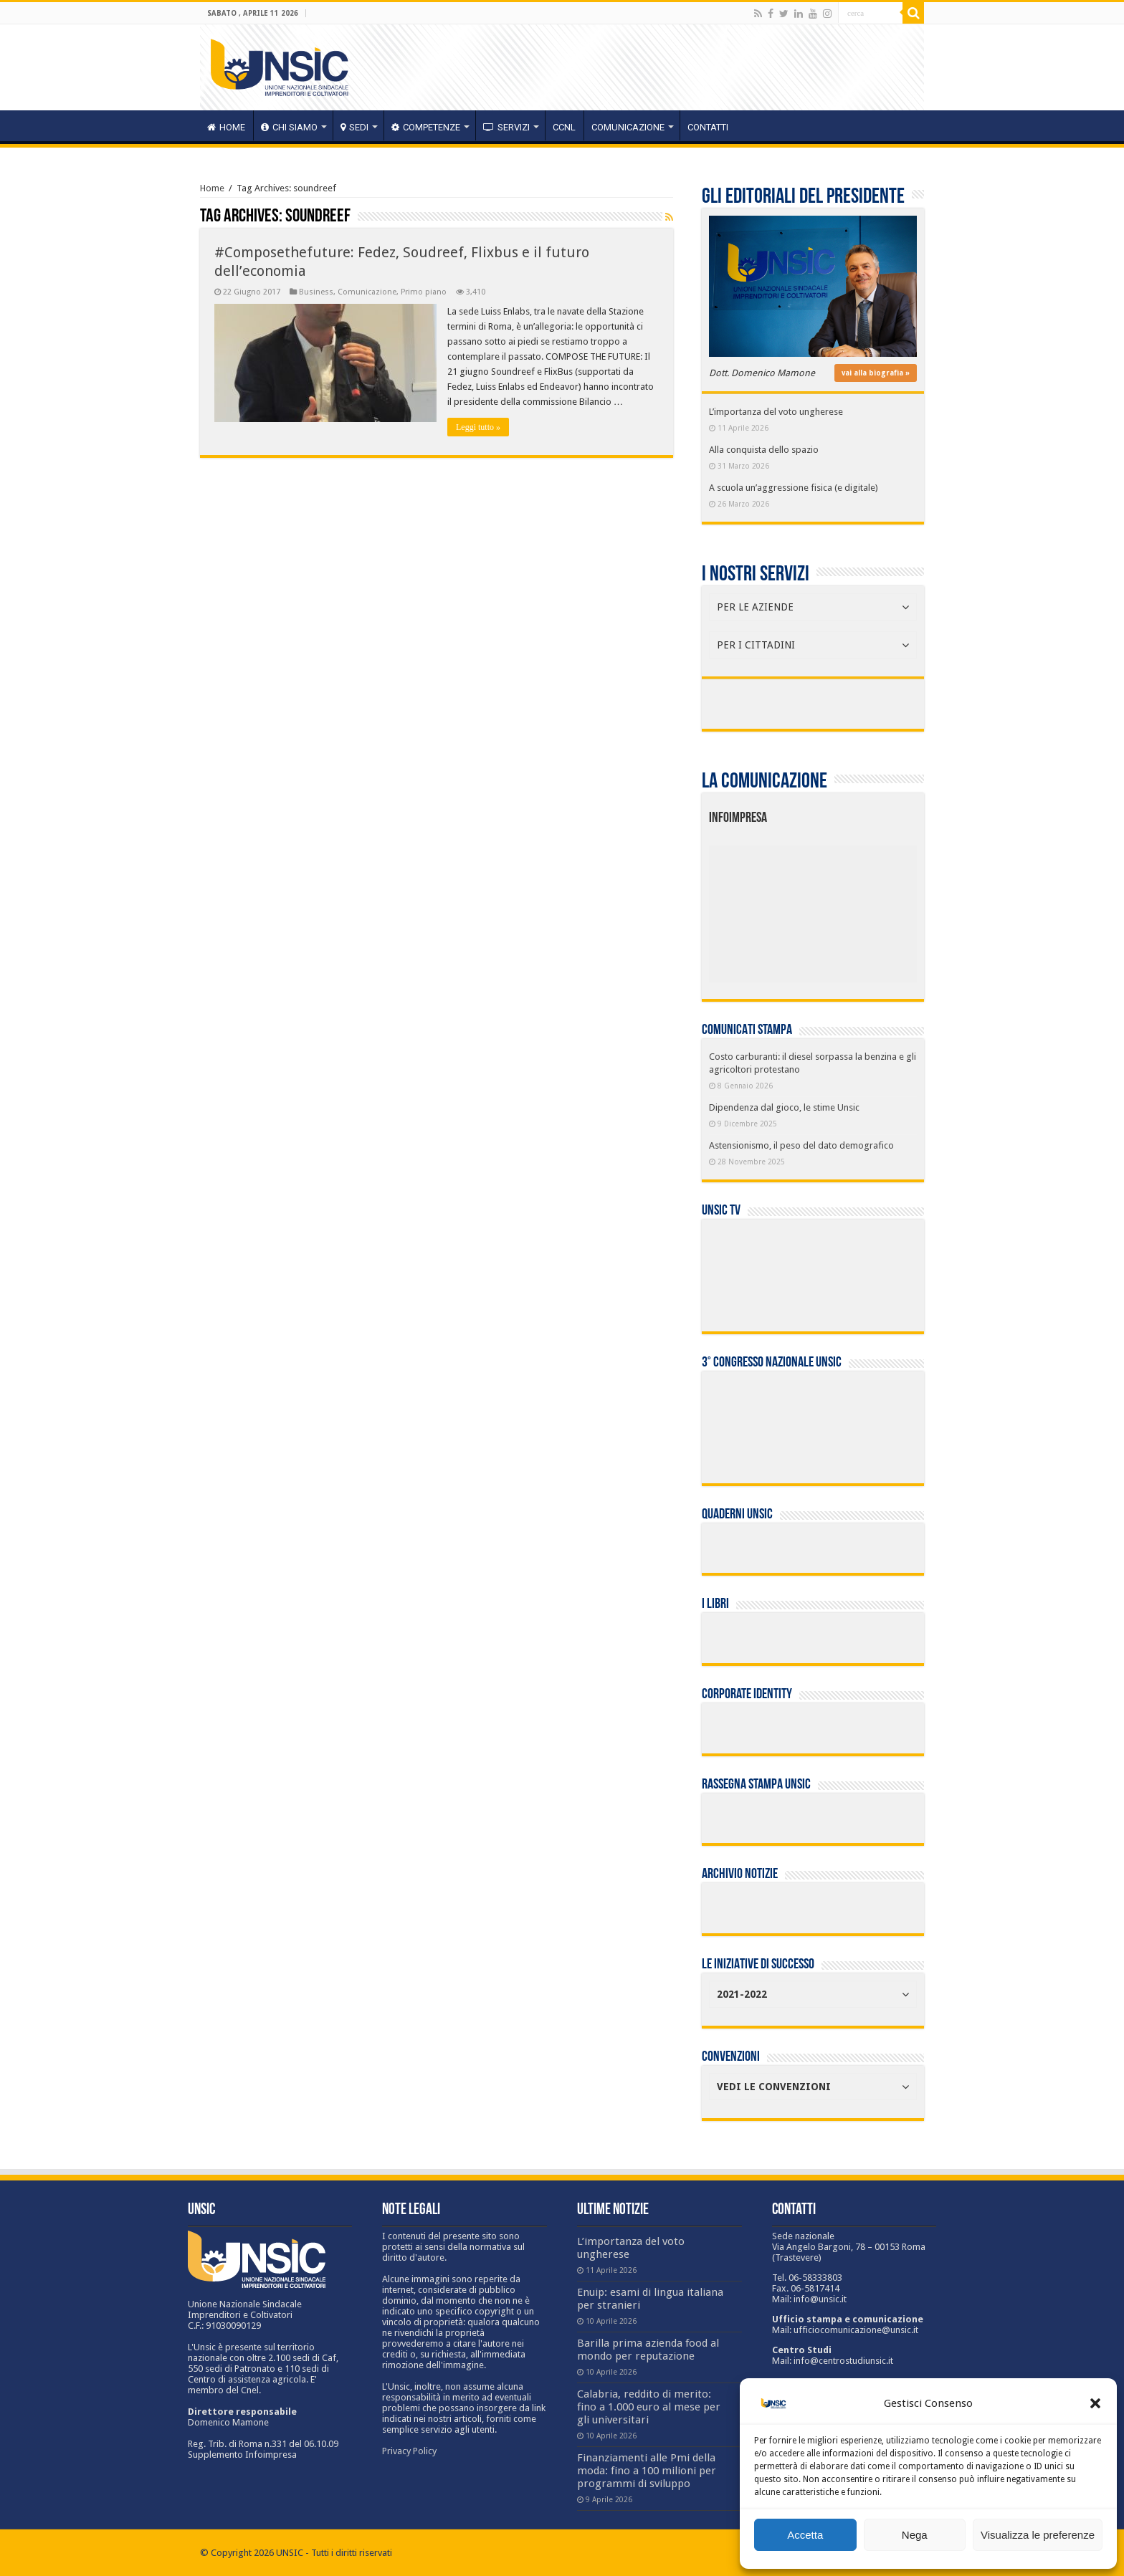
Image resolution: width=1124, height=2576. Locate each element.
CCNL (564, 127)
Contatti (707, 127)
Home (212, 188)
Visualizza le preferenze (1038, 2535)
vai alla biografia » (876, 373)
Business (316, 292)
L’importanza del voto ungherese (776, 411)
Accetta (805, 2535)
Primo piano (424, 292)
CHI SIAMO (289, 127)
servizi (506, 127)
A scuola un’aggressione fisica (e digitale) (793, 487)
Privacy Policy (409, 2451)
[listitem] (856, 908)
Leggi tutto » (478, 427)
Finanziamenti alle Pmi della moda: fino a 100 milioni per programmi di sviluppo (646, 2470)
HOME (226, 127)
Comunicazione (628, 127)
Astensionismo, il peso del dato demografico (801, 1145)
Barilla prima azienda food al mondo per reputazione (648, 2349)
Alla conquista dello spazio (764, 449)
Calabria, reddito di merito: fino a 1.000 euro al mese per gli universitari (648, 2407)
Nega (915, 2535)
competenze (425, 127)
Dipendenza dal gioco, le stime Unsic (784, 1107)
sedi (354, 127)
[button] (1095, 2403)
